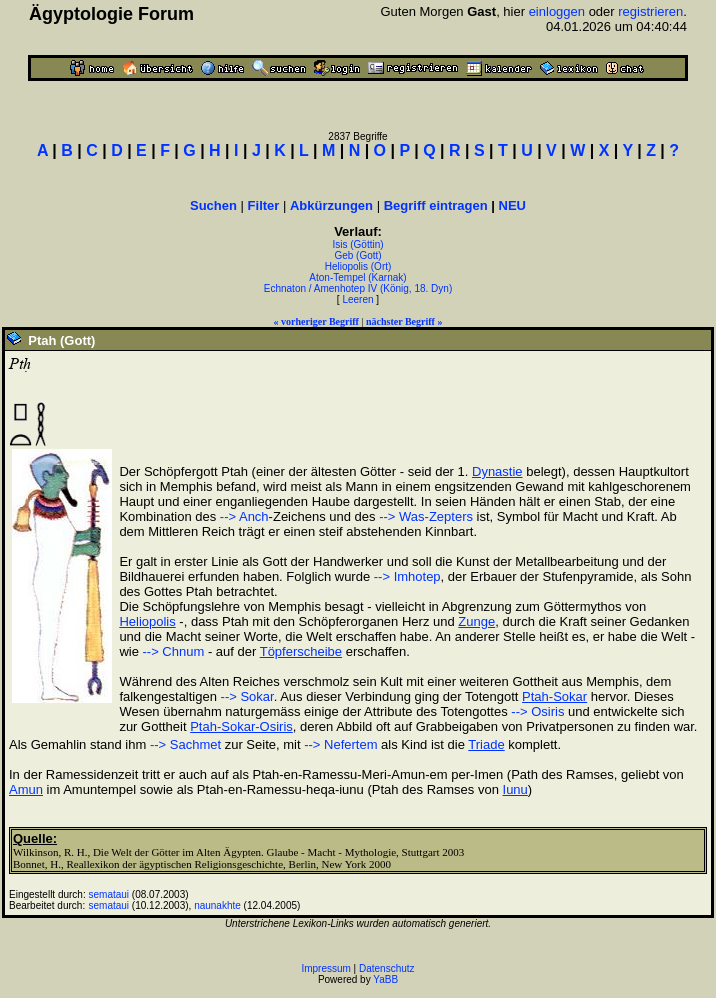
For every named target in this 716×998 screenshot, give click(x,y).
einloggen (557, 11)
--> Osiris (537, 711)
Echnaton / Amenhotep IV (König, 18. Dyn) (358, 288)
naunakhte (217, 905)
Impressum (325, 968)
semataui (109, 894)
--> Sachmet (185, 744)
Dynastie (497, 471)
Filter (264, 205)
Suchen (213, 205)
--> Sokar (247, 696)
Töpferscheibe (301, 651)
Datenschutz (387, 968)
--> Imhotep (407, 576)
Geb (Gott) (357, 255)
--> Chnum (174, 651)
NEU (512, 205)
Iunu (515, 789)
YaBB (385, 979)
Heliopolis (147, 621)
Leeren (357, 299)
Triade (486, 744)
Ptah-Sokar (554, 696)
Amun (26, 789)
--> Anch (244, 516)
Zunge (476, 621)
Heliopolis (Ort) (358, 266)
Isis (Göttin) (357, 244)
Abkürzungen (331, 205)
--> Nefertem (340, 744)
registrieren (650, 11)
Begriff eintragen (436, 205)
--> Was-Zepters (426, 516)
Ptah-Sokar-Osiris (241, 726)
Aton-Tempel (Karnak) (357, 277)
